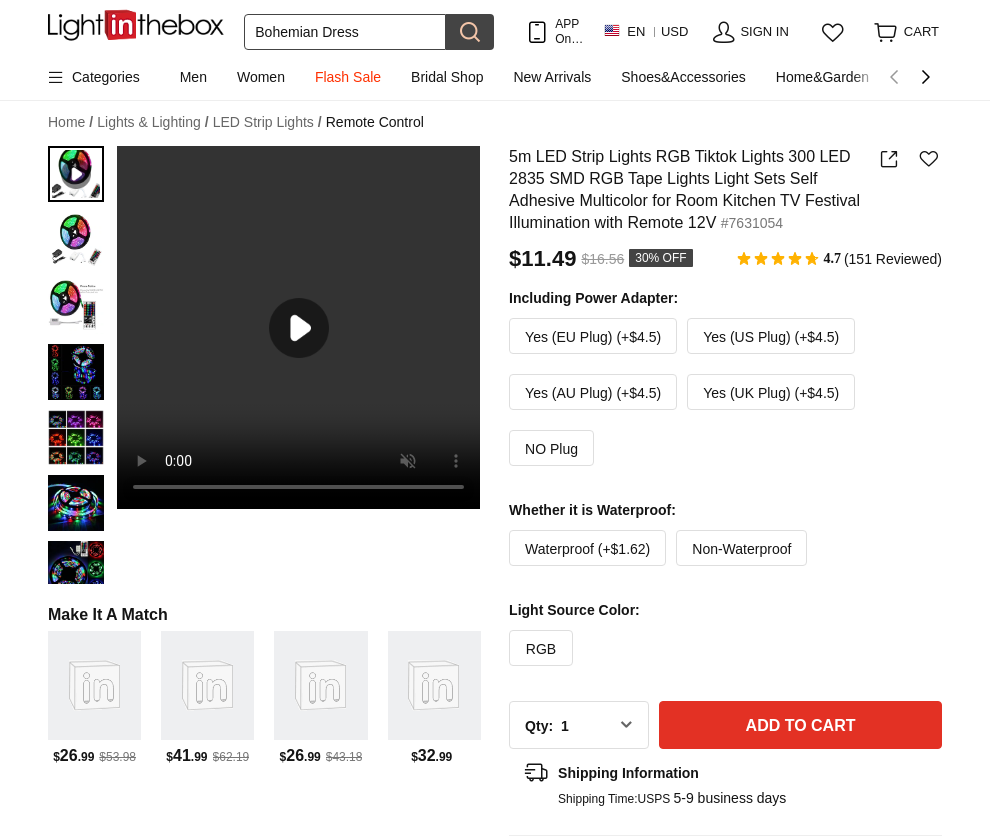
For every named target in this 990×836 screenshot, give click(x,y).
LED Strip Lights (267, 122)
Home (70, 122)
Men (193, 77)
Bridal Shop (447, 77)
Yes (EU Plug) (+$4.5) (593, 337)
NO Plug (551, 449)
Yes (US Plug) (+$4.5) (771, 337)
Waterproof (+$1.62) (587, 549)
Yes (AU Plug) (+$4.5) (593, 393)
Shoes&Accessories (683, 77)
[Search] (345, 32)
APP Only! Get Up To (569, 31)
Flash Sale (348, 77)
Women (261, 77)
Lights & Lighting (152, 122)
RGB (541, 649)
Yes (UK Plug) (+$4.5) (771, 393)
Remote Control (375, 122)
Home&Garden (822, 77)
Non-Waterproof (741, 549)
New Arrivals (552, 77)
